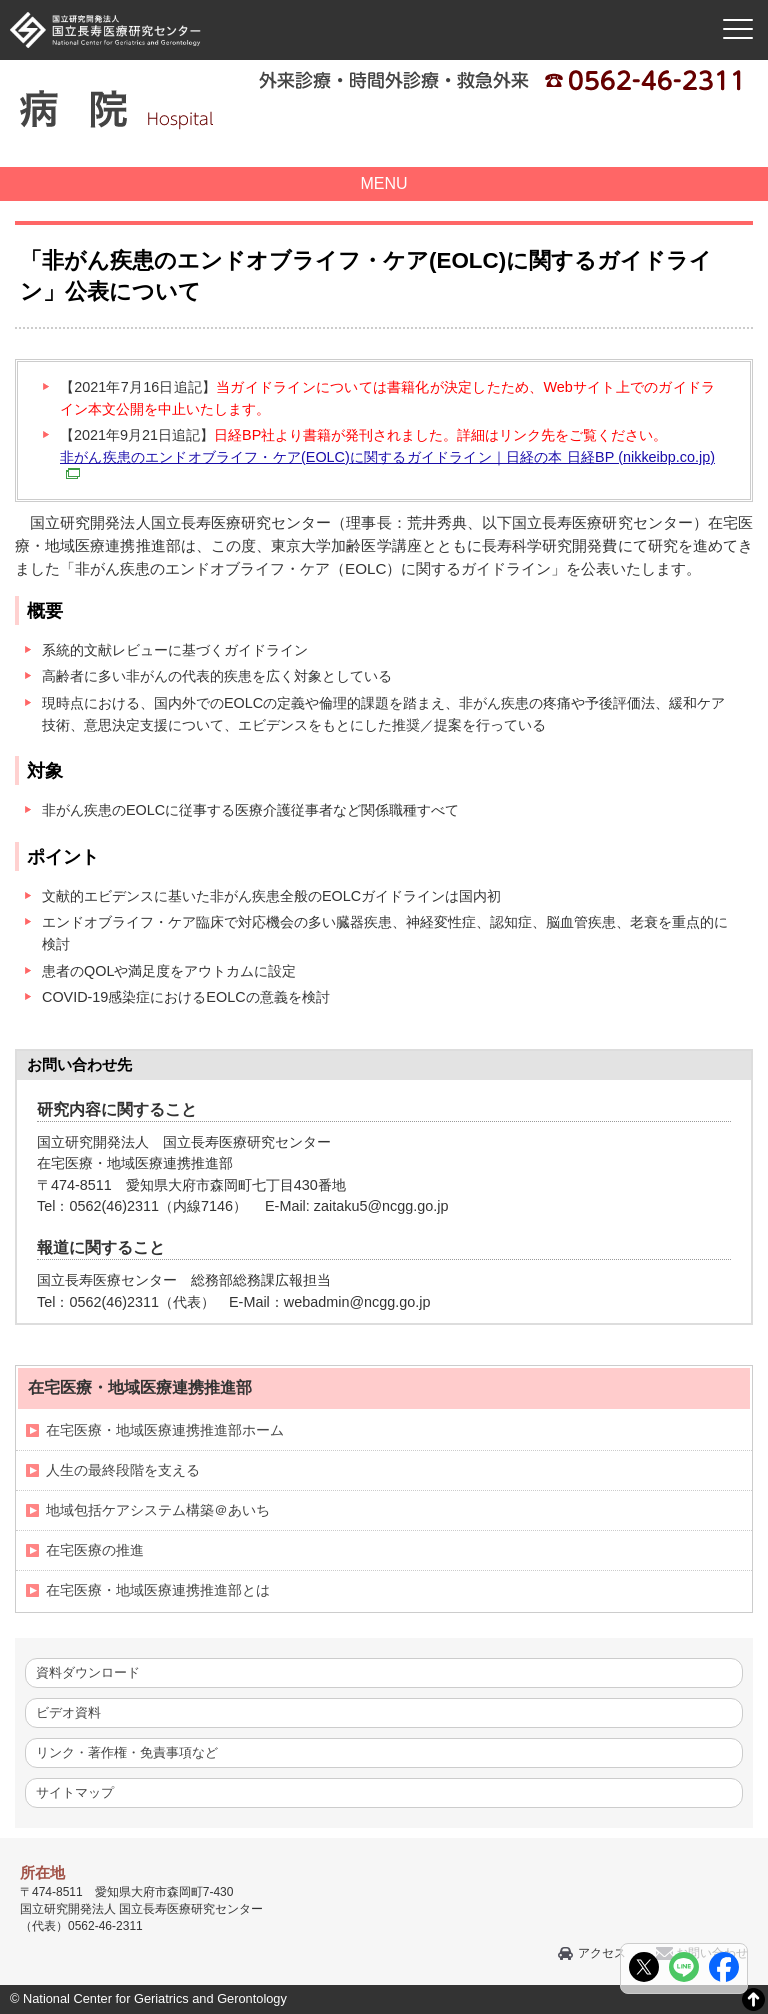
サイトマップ (75, 1792)
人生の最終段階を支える (123, 1470)
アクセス (602, 1953)
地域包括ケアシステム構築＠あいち (158, 1510)
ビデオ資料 (68, 1712)
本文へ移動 (342, 0)
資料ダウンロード (88, 1672)
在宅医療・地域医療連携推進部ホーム (165, 1430)
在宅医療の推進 (95, 1550)
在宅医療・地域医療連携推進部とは (158, 1590)
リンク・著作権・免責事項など (127, 1752)
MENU (383, 183)
